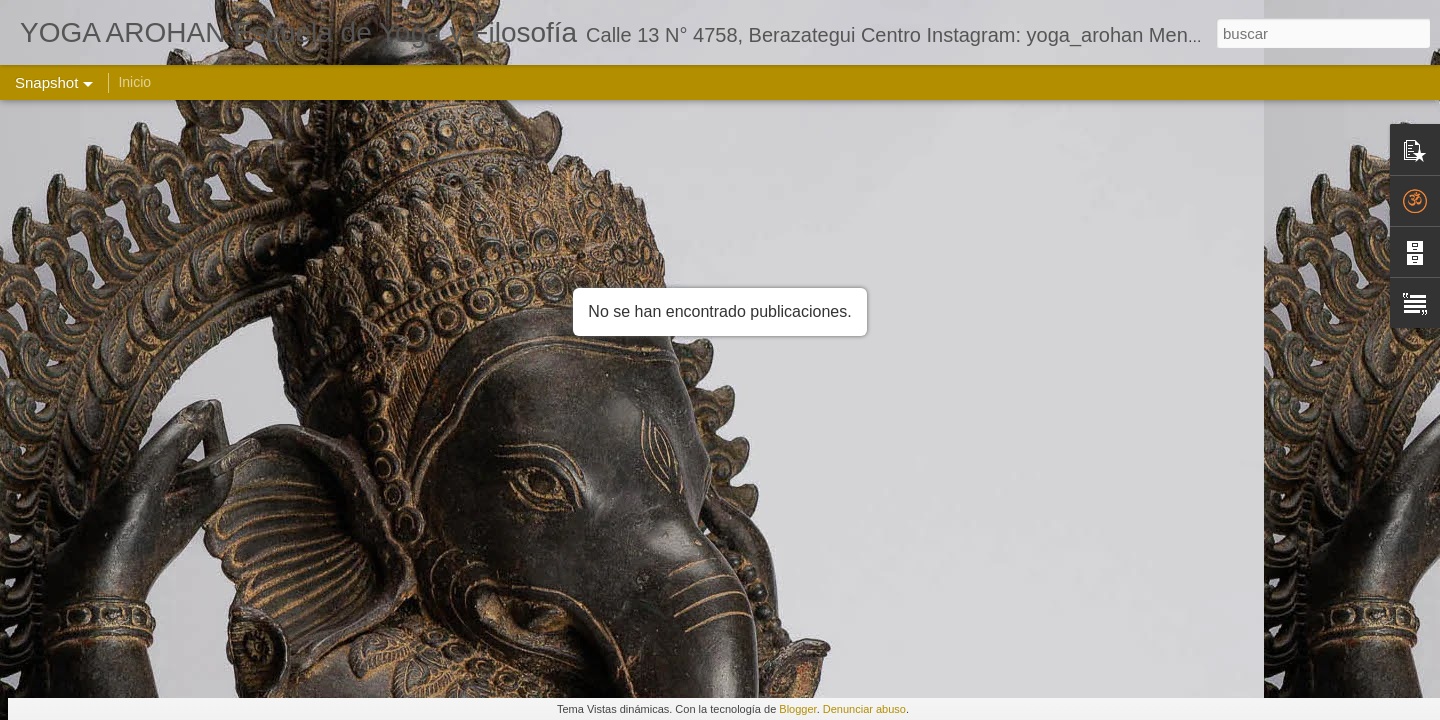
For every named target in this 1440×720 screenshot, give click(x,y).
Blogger (797, 709)
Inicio (134, 82)
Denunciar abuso (864, 709)
